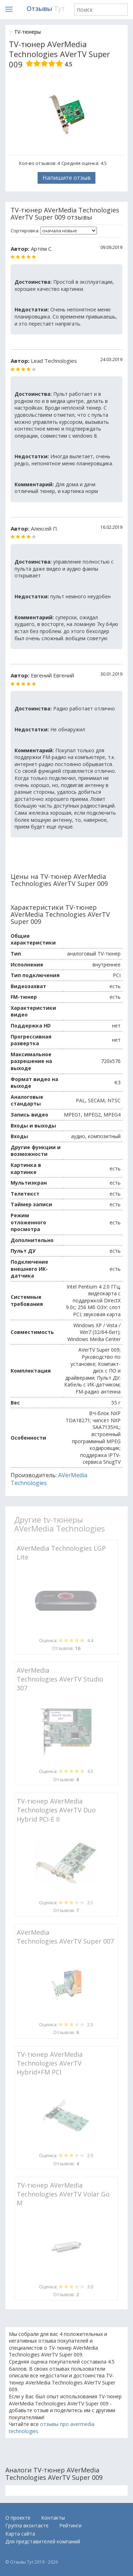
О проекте (18, 2517)
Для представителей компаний (42, 2541)
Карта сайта (20, 2533)
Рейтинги (70, 2525)
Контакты (53, 2517)
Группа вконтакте (27, 2525)
